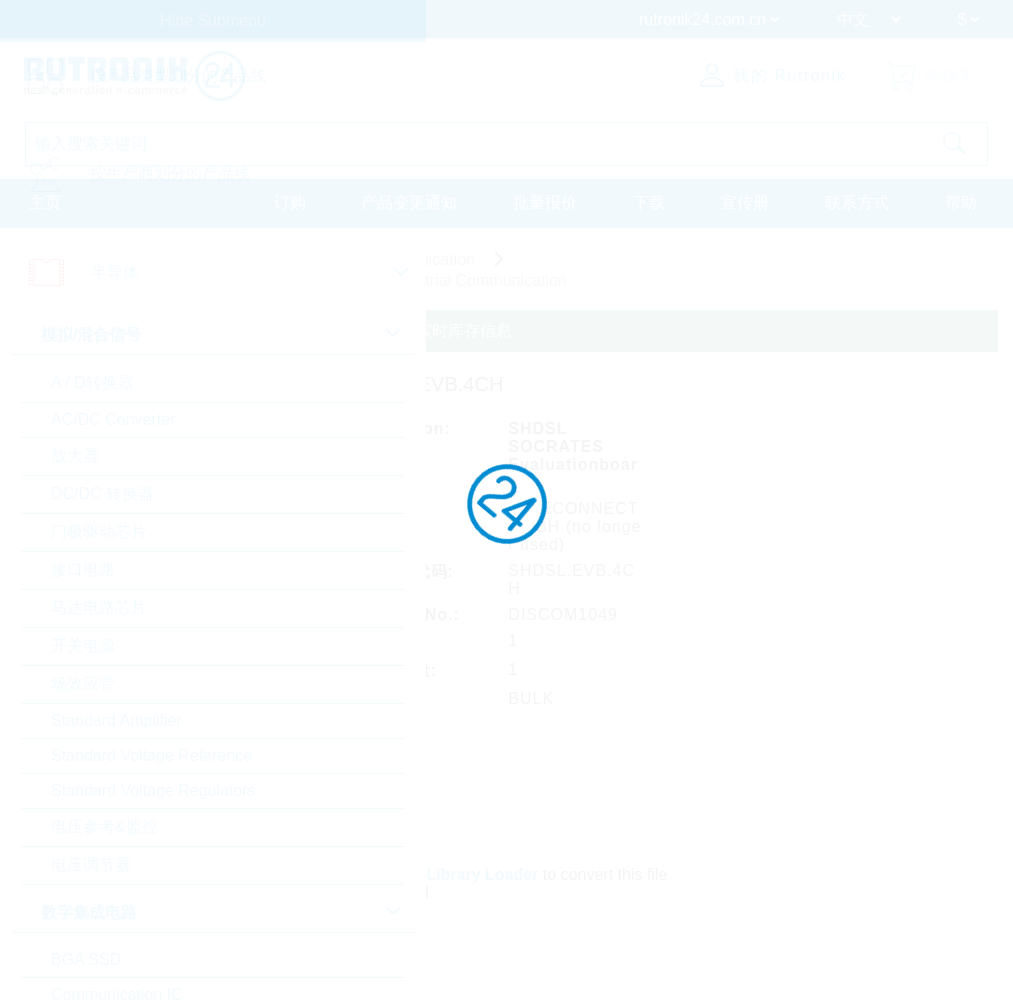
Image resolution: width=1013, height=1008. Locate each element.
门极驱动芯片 (99, 531)
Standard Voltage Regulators (153, 790)
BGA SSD (86, 959)
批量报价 (545, 202)
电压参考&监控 (104, 826)
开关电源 (83, 645)
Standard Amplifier (116, 720)
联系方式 (857, 202)
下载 (649, 202)
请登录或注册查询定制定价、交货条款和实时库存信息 (320, 330)
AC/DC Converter (113, 419)
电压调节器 (91, 864)
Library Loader (482, 874)
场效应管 (83, 683)
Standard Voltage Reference (151, 755)
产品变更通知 (409, 202)
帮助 (961, 202)
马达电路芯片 (99, 607)
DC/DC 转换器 (102, 493)
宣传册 (745, 202)
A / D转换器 (92, 382)
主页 (45, 202)
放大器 (75, 455)
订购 (290, 202)
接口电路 (83, 569)
